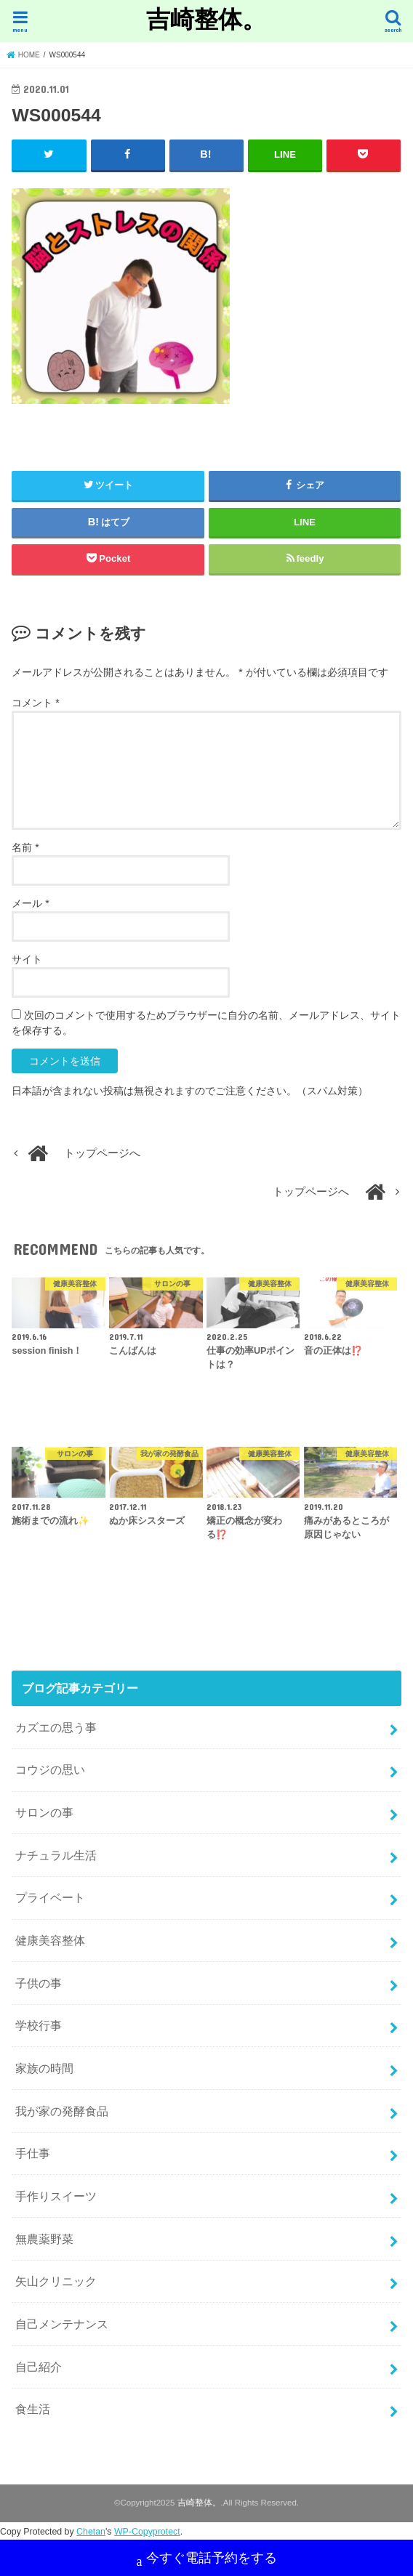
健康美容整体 (50, 1940)
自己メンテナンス (61, 2323)
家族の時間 (44, 2068)
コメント (35, 702)
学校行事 (38, 2025)
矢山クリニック (56, 2281)
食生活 (32, 2408)
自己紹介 (38, 2366)
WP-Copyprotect (147, 2532)
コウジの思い (50, 1769)
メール (30, 903)
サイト (27, 959)
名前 (25, 847)
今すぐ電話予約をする (207, 2560)
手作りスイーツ (56, 2195)
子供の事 (38, 1983)
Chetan (90, 2532)
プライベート (50, 1897)
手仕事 (32, 2153)
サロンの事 (44, 1812)
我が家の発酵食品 (61, 2110)
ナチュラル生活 (56, 1855)
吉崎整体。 (206, 18)
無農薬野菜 (44, 2238)
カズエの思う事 (56, 1727)
